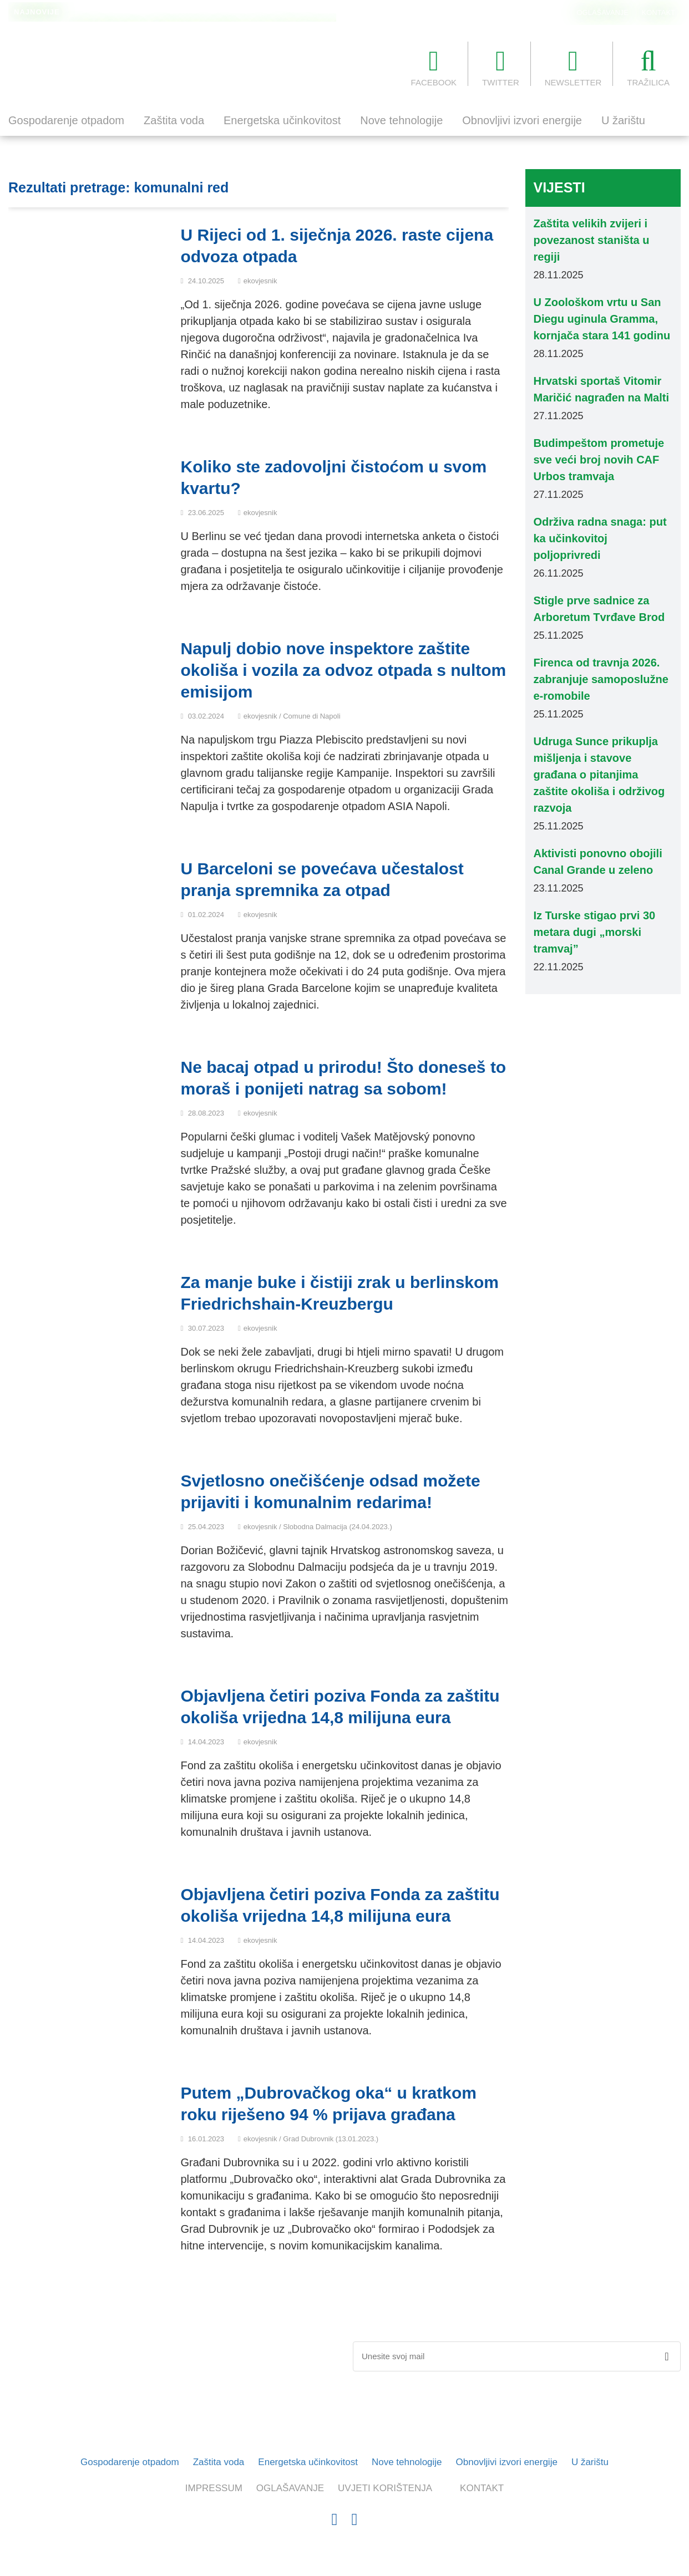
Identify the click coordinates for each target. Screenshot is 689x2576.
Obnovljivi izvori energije (522, 120)
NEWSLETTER (573, 67)
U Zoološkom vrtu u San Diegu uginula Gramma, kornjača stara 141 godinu (201, 12)
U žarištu (623, 120)
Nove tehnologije (401, 120)
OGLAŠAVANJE (603, 12)
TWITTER (500, 67)
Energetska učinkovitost (282, 120)
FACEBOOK (434, 67)
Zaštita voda (174, 120)
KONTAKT (658, 12)
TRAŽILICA (648, 67)
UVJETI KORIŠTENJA (385, 2488)
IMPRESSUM (213, 2488)
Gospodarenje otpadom (66, 120)
